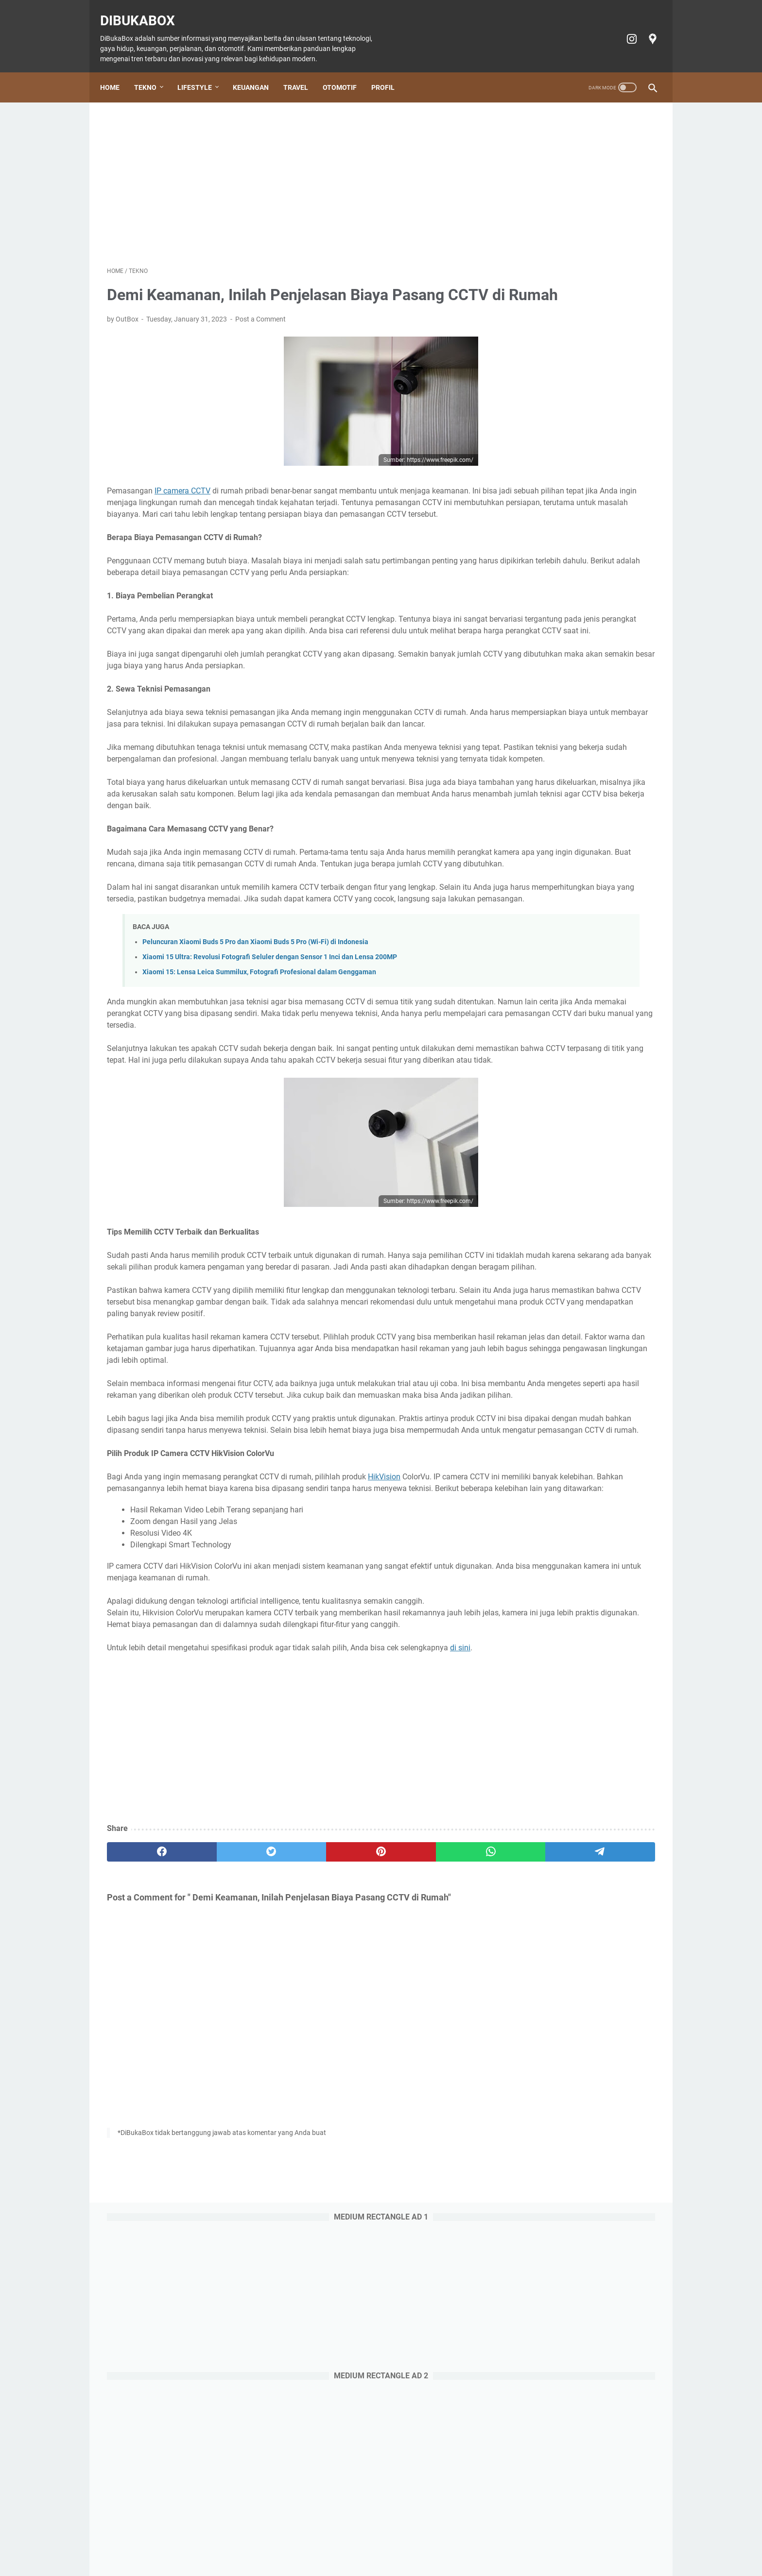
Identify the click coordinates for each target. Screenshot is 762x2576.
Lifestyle (201, 71)
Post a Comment (260, 333)
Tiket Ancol (395, 2541)
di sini (460, 1859)
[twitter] (217, 2063)
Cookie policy (441, 2541)
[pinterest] (290, 2063)
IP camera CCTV (182, 504)
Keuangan (258, 71)
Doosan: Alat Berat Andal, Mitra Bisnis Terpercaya (577, 966)
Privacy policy (491, 2541)
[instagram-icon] (623, 28)
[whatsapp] (364, 2063)
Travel (302, 71)
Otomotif (346, 71)
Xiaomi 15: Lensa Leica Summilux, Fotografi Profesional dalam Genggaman (259, 1079)
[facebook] (143, 2063)
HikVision (384, 1665)
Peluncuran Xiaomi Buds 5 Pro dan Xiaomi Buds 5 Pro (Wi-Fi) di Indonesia (255, 1049)
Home (116, 71)
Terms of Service (546, 2541)
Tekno (152, 71)
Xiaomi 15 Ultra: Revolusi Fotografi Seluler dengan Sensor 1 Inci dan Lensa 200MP (269, 1064)
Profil (389, 71)
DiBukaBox (144, 10)
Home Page (183, 2541)
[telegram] (437, 2063)
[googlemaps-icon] (644, 28)
